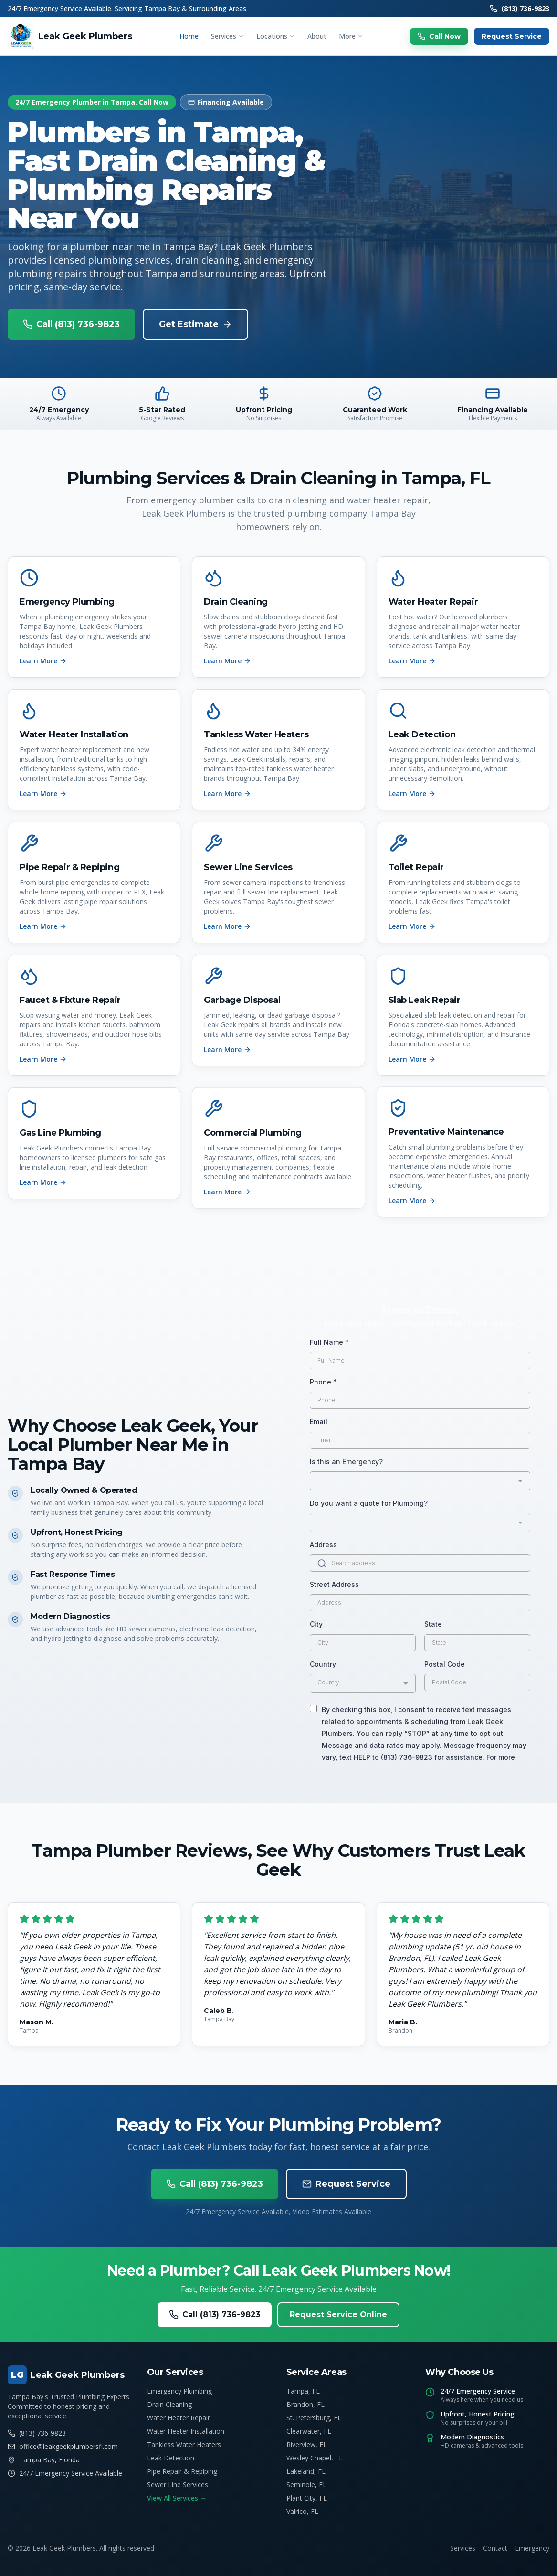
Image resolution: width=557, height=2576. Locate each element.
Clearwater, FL (308, 2431)
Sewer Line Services (177, 2484)
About (316, 36)
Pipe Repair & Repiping (182, 2471)
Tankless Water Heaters (184, 2444)
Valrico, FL (302, 2511)
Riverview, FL (306, 2444)
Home (189, 36)
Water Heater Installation (185, 2431)
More (351, 36)
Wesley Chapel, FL (314, 2457)
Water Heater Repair (178, 2417)
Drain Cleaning (169, 2404)
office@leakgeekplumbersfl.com (63, 2446)
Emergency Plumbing (179, 2390)
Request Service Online (338, 2314)
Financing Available (226, 101)
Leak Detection (170, 2457)
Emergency (532, 2548)
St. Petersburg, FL (313, 2417)
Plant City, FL (306, 2497)
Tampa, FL (303, 2390)
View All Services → (177, 2497)
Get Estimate (195, 324)
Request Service (512, 36)
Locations (275, 36)
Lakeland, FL (306, 2471)
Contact (495, 2548)
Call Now (439, 36)
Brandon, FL (305, 2404)
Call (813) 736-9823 (71, 324)
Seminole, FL (306, 2484)
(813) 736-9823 (519, 8)
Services (227, 36)
